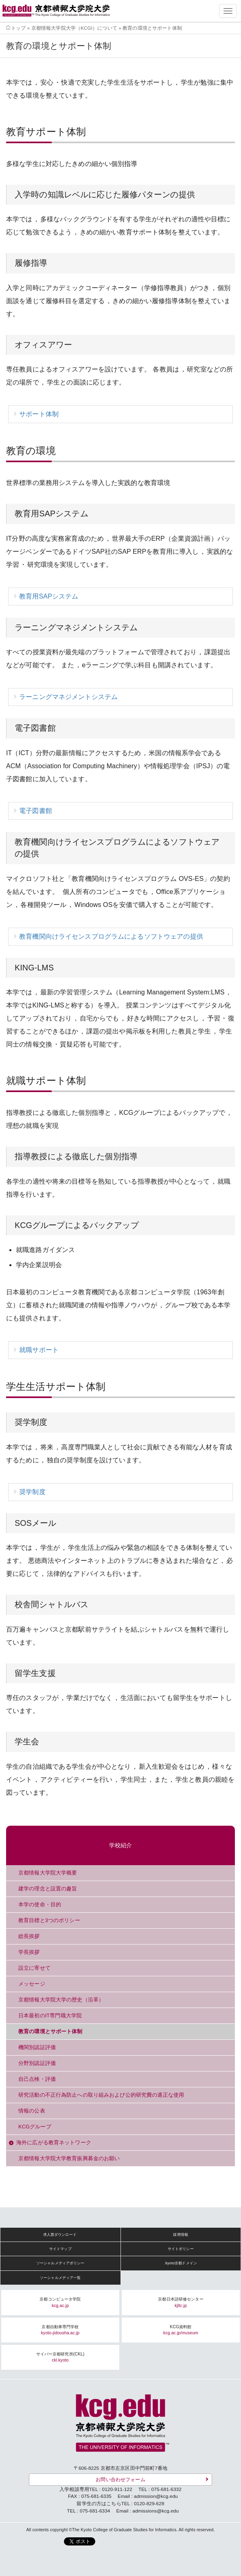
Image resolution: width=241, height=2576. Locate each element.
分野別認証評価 (37, 2063)
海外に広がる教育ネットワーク (53, 2142)
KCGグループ (34, 2127)
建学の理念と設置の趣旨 (47, 1889)
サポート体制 (39, 414)
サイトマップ (60, 2249)
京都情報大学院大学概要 (47, 1873)
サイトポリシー (181, 2249)
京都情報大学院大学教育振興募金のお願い (69, 2158)
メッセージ (31, 1984)
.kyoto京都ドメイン (180, 2263)
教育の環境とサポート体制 (50, 2031)
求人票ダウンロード (60, 2235)
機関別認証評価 (37, 2047)
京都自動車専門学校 (60, 2330)
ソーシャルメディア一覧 (60, 2278)
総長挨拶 (29, 1936)
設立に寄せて (34, 1968)
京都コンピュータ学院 (60, 2302)
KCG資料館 (180, 2330)
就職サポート (39, 1349)
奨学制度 (32, 1491)
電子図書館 (35, 810)
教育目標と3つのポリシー (49, 1920)
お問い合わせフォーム (120, 2479)
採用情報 (180, 2235)
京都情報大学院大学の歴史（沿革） (61, 2000)
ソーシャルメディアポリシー (60, 2263)
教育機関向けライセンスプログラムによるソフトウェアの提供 (111, 936)
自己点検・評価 (37, 2079)
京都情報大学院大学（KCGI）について (74, 28)
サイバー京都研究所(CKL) (60, 2357)
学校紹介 (120, 1845)
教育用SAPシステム (48, 596)
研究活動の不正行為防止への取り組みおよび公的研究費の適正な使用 (101, 2095)
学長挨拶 (29, 1952)
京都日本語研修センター (180, 2302)
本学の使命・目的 (39, 1904)
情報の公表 (31, 2111)
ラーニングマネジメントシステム (68, 696)
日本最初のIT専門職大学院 (50, 2015)
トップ (18, 28)
